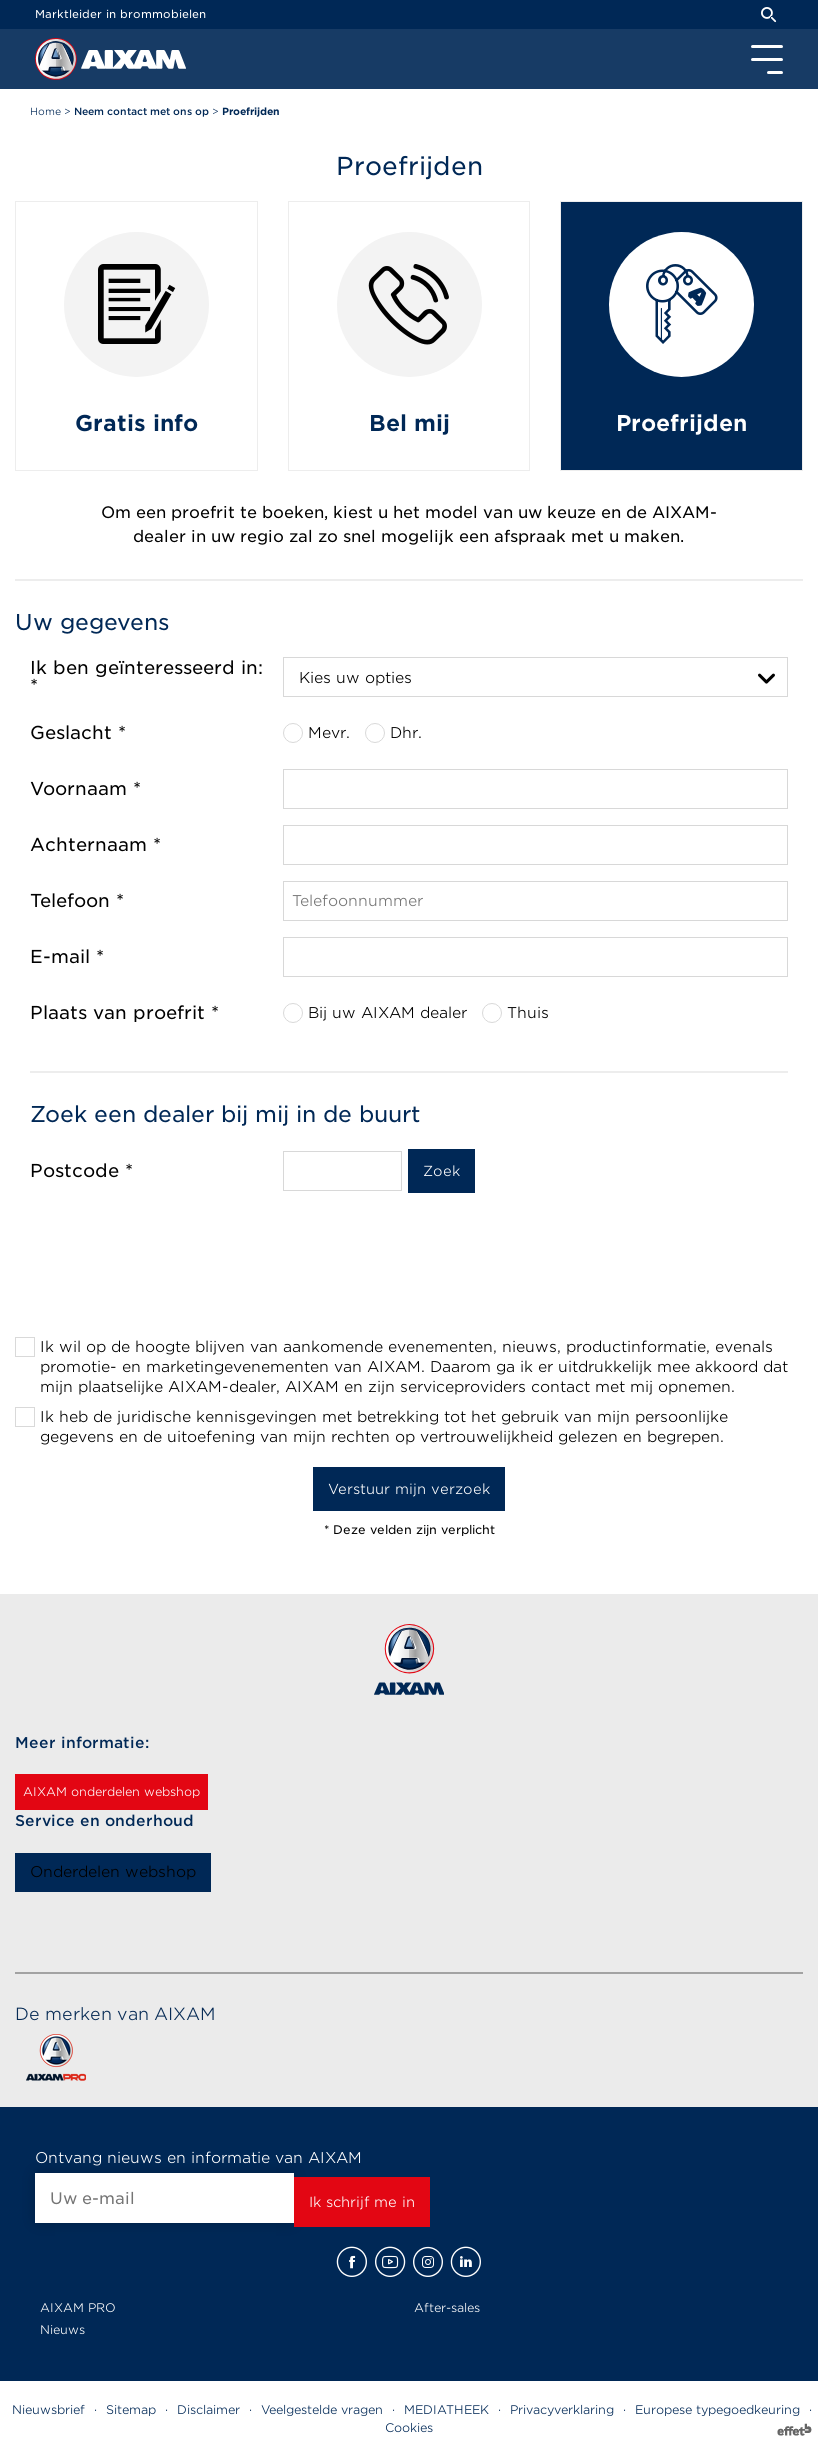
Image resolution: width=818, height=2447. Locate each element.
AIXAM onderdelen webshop (111, 1791)
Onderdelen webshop (113, 1872)
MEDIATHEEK (446, 2409)
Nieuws (62, 2329)
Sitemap (131, 2409)
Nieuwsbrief (48, 2409)
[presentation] (409, 1281)
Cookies (409, 2427)
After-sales (447, 2307)
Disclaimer (208, 2409)
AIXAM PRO (78, 2307)
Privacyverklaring (562, 2409)
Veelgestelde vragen (322, 2409)
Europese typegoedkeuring (717, 2409)
